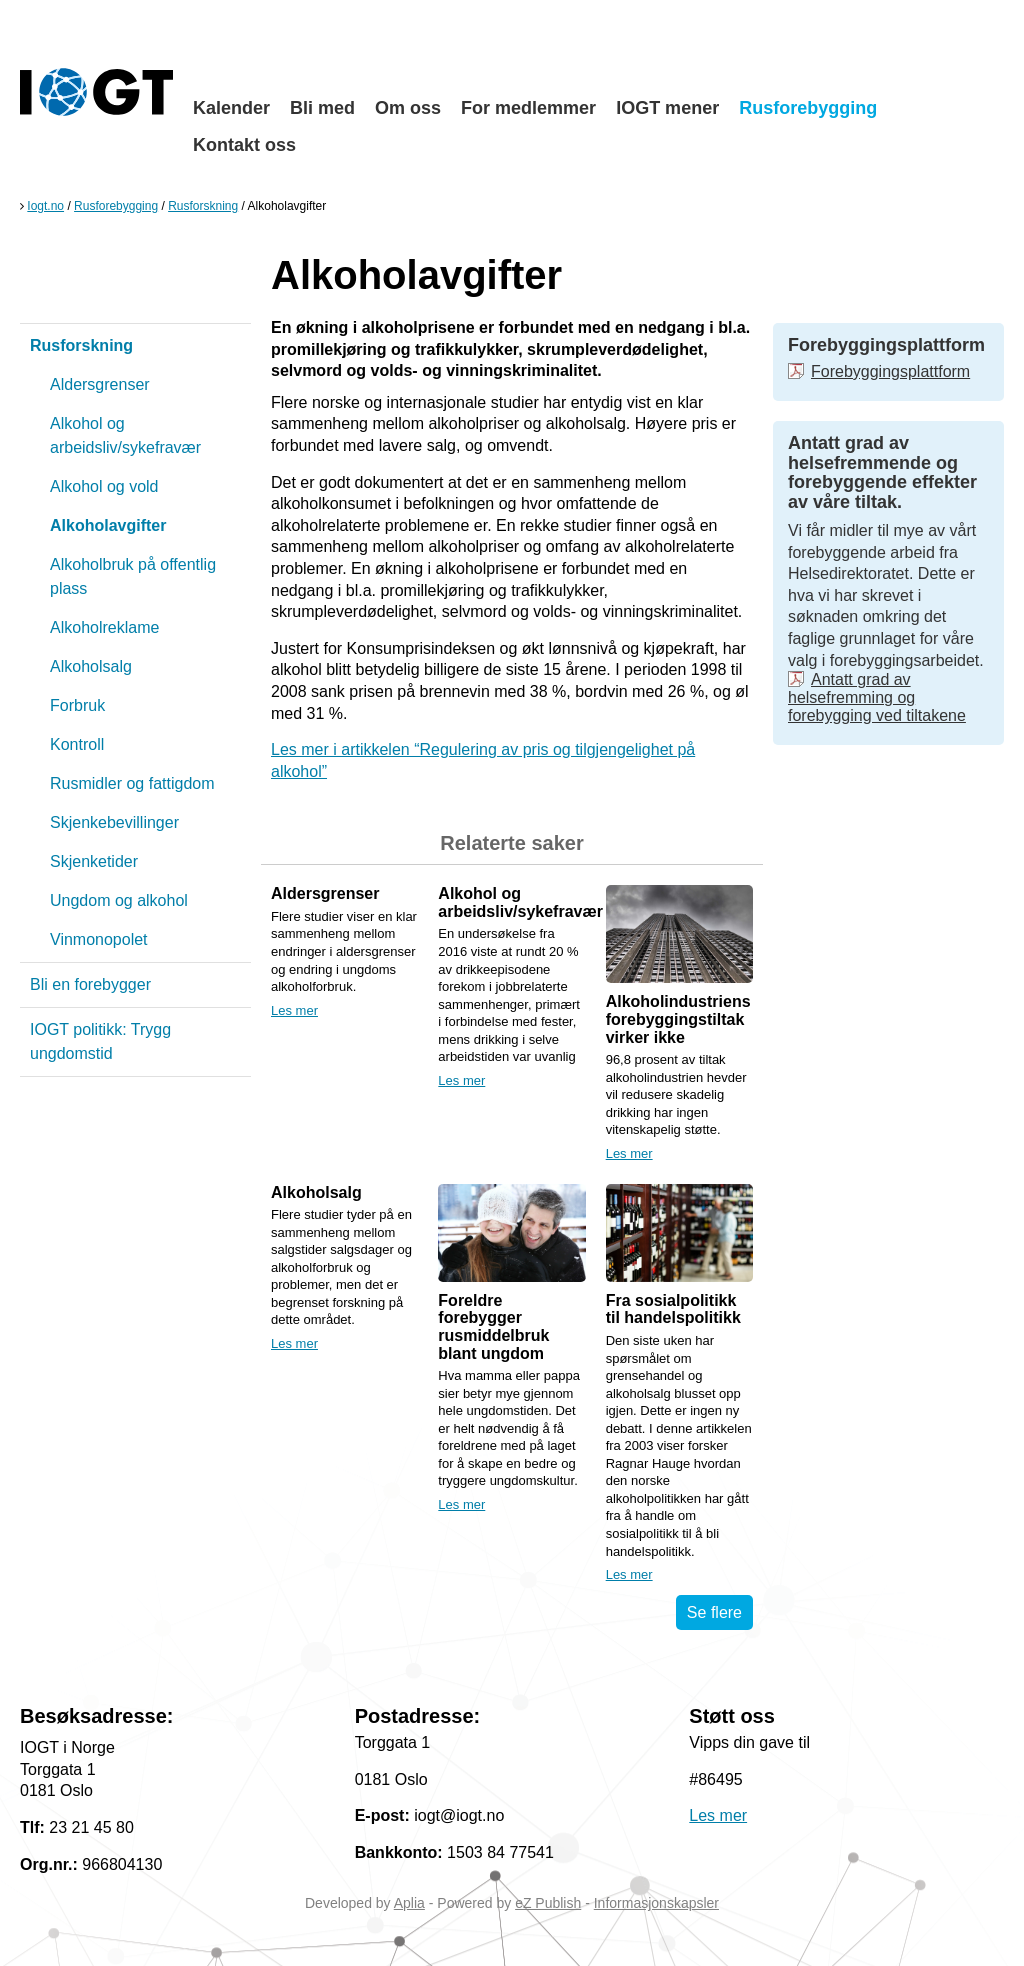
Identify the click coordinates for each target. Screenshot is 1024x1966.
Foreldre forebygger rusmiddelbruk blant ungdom (493, 1327)
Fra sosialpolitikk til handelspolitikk (673, 1309)
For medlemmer (528, 108)
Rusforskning (203, 206)
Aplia (409, 1903)
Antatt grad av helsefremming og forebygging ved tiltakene (877, 697)
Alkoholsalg (91, 666)
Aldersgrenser (100, 384)
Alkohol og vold (104, 486)
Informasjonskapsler (656, 1903)
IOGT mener (667, 108)
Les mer (294, 1010)
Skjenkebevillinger (114, 822)
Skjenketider (94, 861)
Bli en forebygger (90, 984)
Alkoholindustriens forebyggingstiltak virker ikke (678, 1019)
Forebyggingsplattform (890, 371)
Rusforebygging (808, 108)
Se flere (714, 1612)
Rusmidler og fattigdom (132, 783)
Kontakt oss (244, 145)
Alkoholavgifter (108, 525)
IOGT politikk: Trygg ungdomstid (100, 1041)
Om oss (408, 108)
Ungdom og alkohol (119, 900)
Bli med (322, 108)
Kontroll (77, 744)
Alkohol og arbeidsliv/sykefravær (125, 435)
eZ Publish (548, 1903)
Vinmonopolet (99, 939)
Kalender (231, 108)
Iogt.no (45, 206)
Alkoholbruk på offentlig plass (133, 576)
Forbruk (77, 705)
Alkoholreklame (104, 627)
